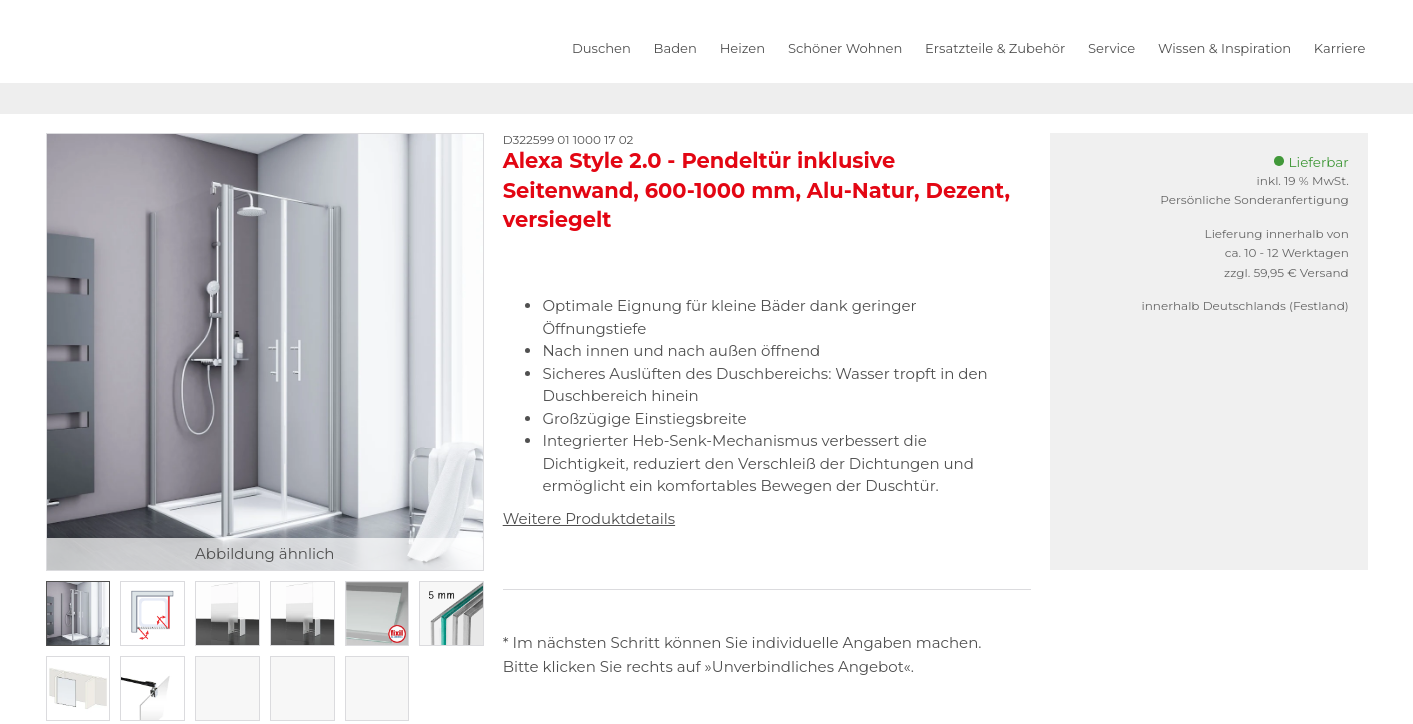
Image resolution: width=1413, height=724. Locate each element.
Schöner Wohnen (845, 48)
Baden (675, 48)
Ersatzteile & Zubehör (995, 48)
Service (1111, 48)
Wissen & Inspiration (1224, 48)
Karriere (1340, 48)
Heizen (742, 48)
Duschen (601, 48)
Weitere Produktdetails (589, 518)
